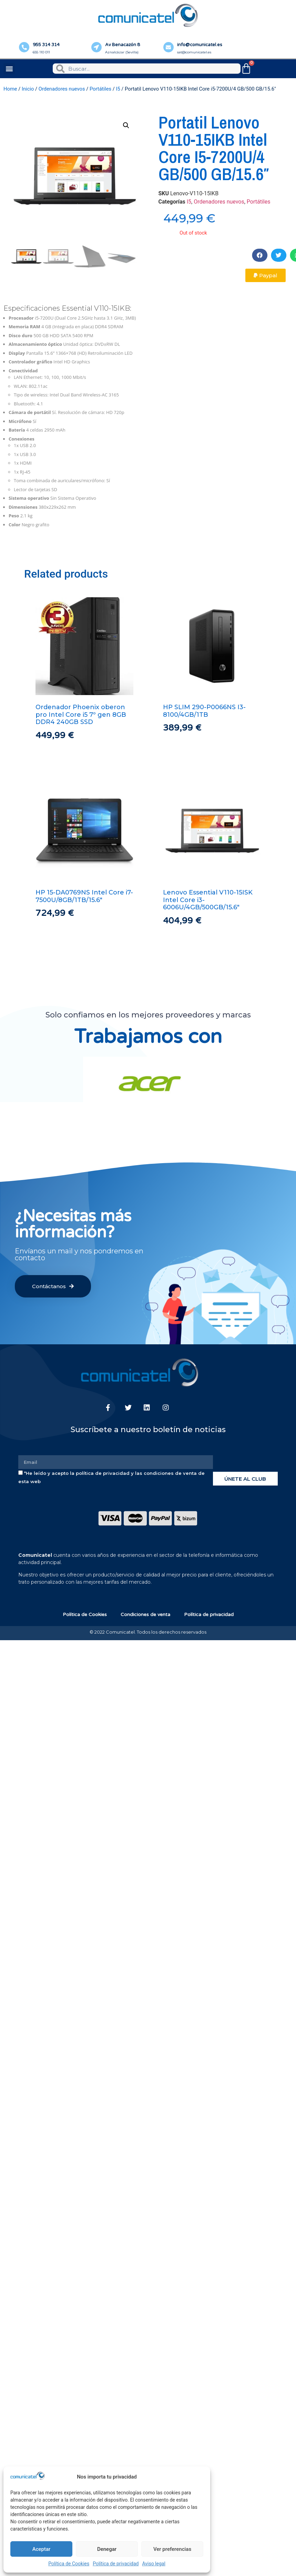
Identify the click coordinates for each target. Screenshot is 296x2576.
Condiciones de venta (145, 1614)
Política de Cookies (68, 2563)
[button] (9, 68)
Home (10, 89)
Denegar (106, 2549)
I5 (118, 89)
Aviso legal (153, 2563)
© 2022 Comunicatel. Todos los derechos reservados (148, 1632)
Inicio (28, 89)
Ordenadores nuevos (62, 89)
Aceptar (41, 2549)
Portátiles (100, 89)
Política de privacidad (116, 2563)
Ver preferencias (172, 2549)
